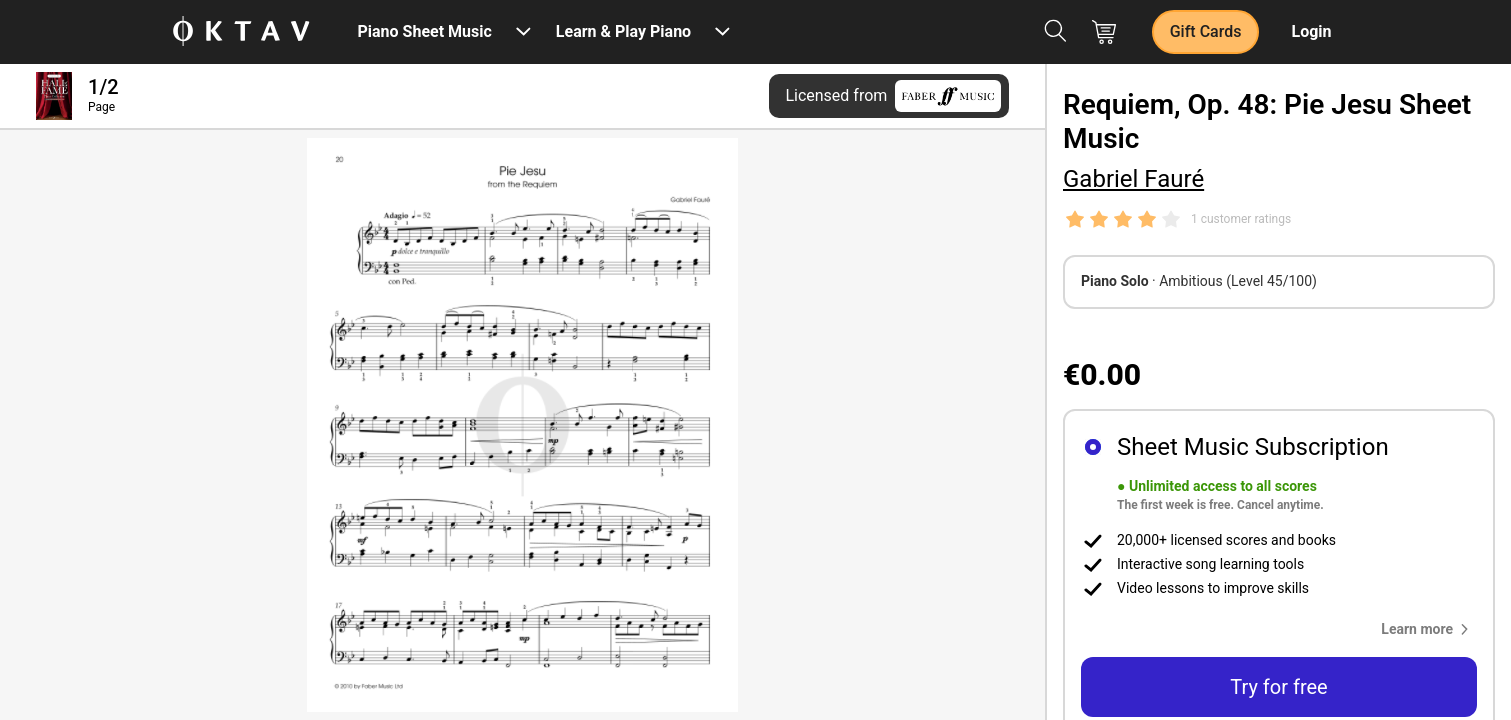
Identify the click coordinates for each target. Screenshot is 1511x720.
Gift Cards (1206, 31)
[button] (1429, 629)
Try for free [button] (1278, 687)
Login (1311, 31)
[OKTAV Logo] (241, 32)
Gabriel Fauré (1133, 179)
